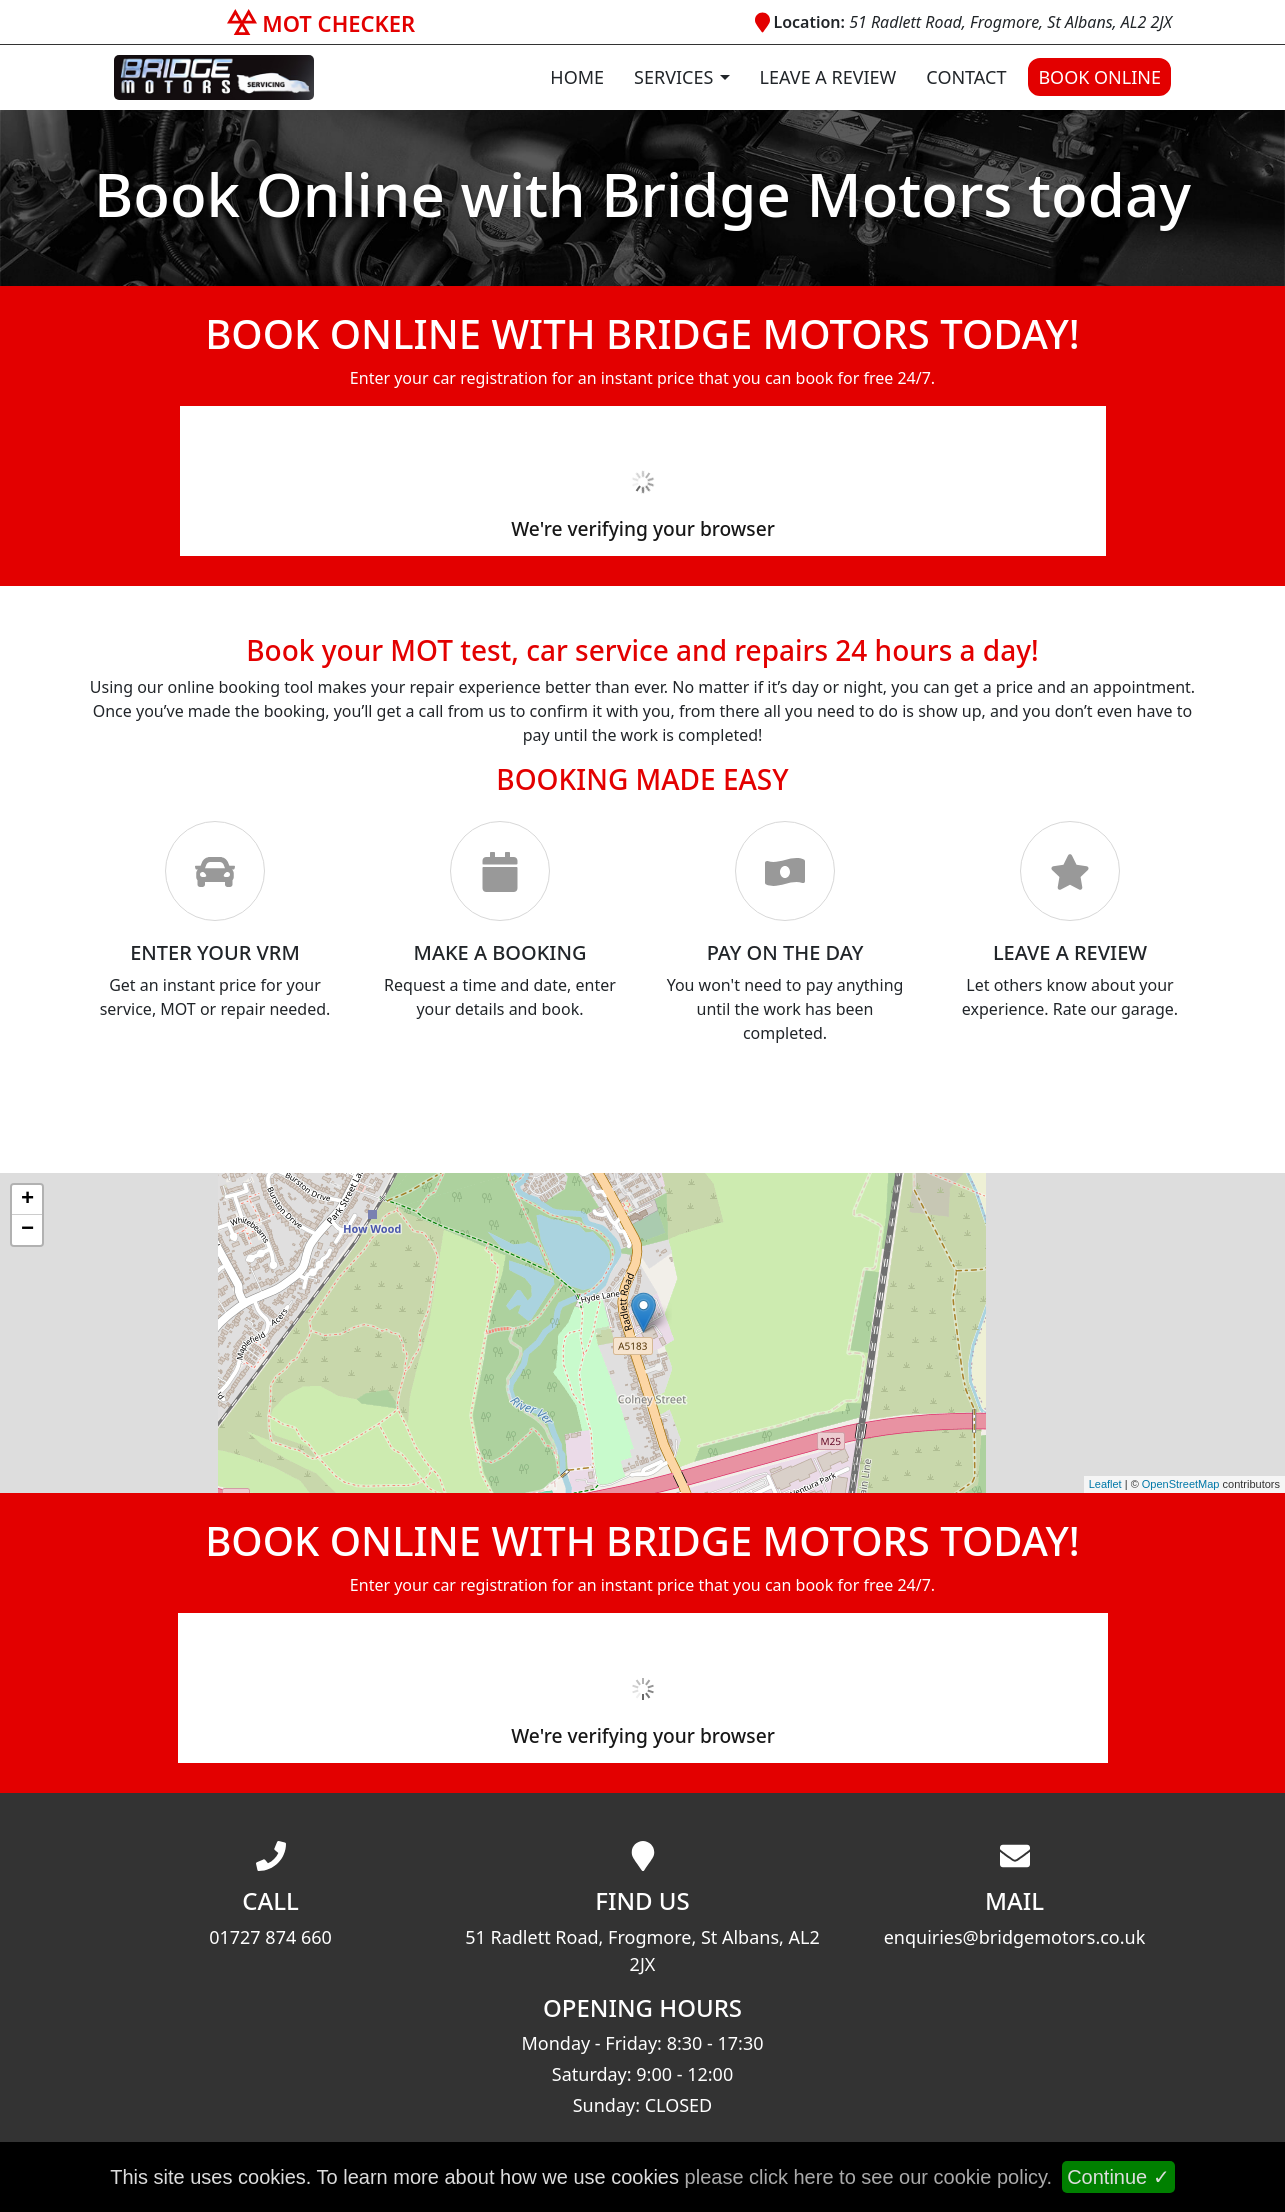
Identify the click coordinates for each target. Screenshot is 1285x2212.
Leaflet (1105, 1484)
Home (577, 77)
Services (673, 77)
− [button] (27, 1230)
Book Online (1099, 77)
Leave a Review (828, 77)
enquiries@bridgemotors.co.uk (1015, 1937)
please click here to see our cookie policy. (869, 2177)
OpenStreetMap (1181, 1484)
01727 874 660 (270, 1937)
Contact (966, 77)
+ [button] (27, 1200)
